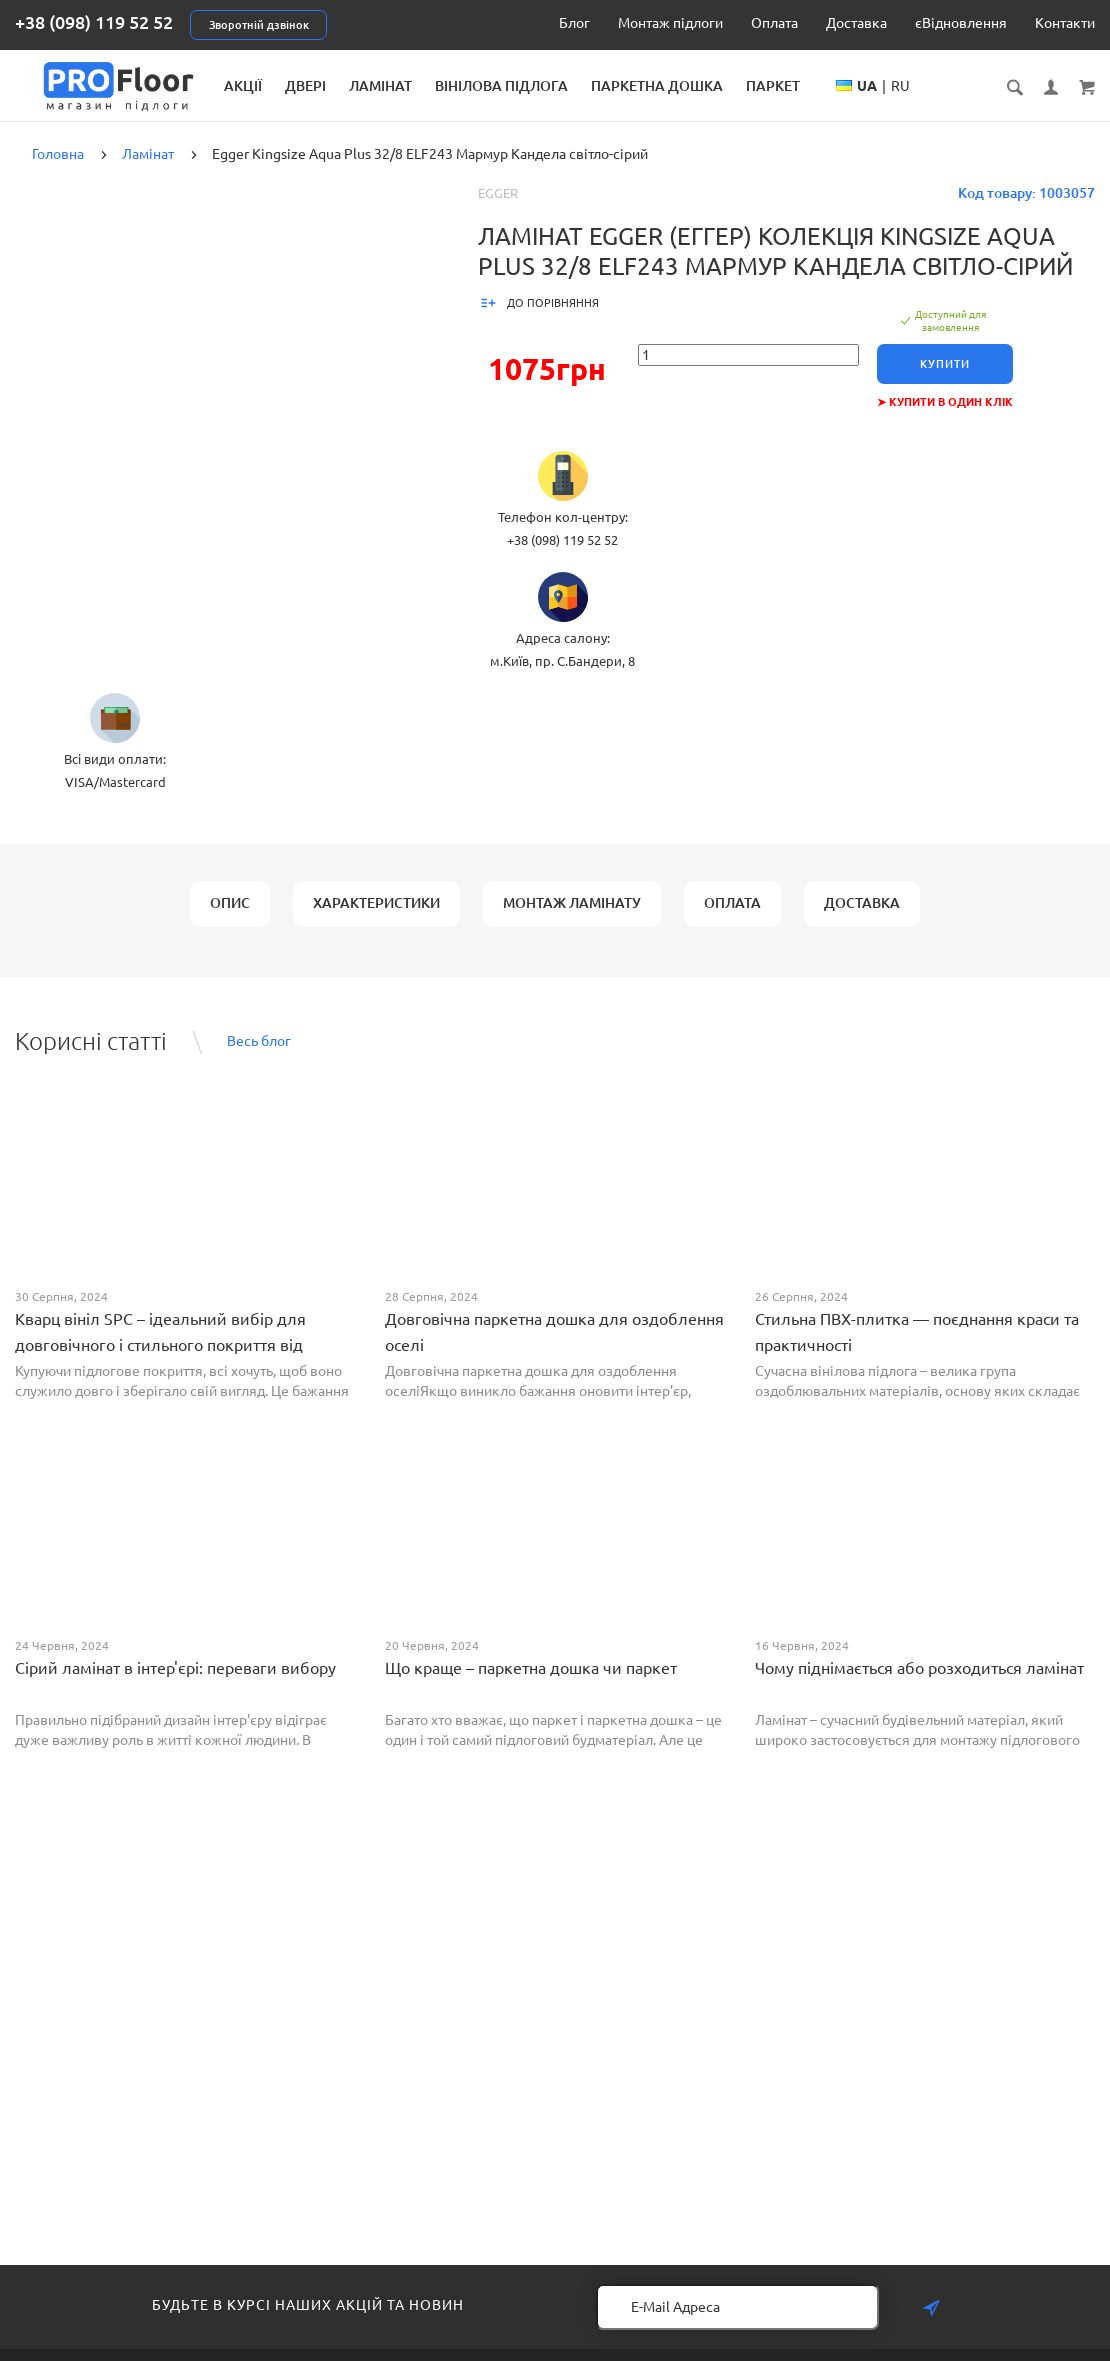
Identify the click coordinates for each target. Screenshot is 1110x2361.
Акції (384, 86)
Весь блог (259, 1057)
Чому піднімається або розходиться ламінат (919, 1684)
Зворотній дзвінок (259, 25)
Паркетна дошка (798, 86)
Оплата (774, 23)
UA (1008, 106)
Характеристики (376, 919)
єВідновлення (961, 23)
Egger (498, 209)
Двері (446, 86)
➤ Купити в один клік (949, 418)
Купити (949, 380)
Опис (230, 919)
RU (1041, 106)
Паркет (914, 86)
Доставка (856, 23)
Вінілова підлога (642, 86)
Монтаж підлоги (670, 23)
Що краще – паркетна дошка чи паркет (531, 1684)
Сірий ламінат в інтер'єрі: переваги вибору (175, 1684)
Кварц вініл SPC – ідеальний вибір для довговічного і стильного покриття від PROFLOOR (160, 1361)
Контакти (1065, 23)
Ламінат (521, 86)
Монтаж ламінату (572, 919)
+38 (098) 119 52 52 (94, 22)
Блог (574, 23)
